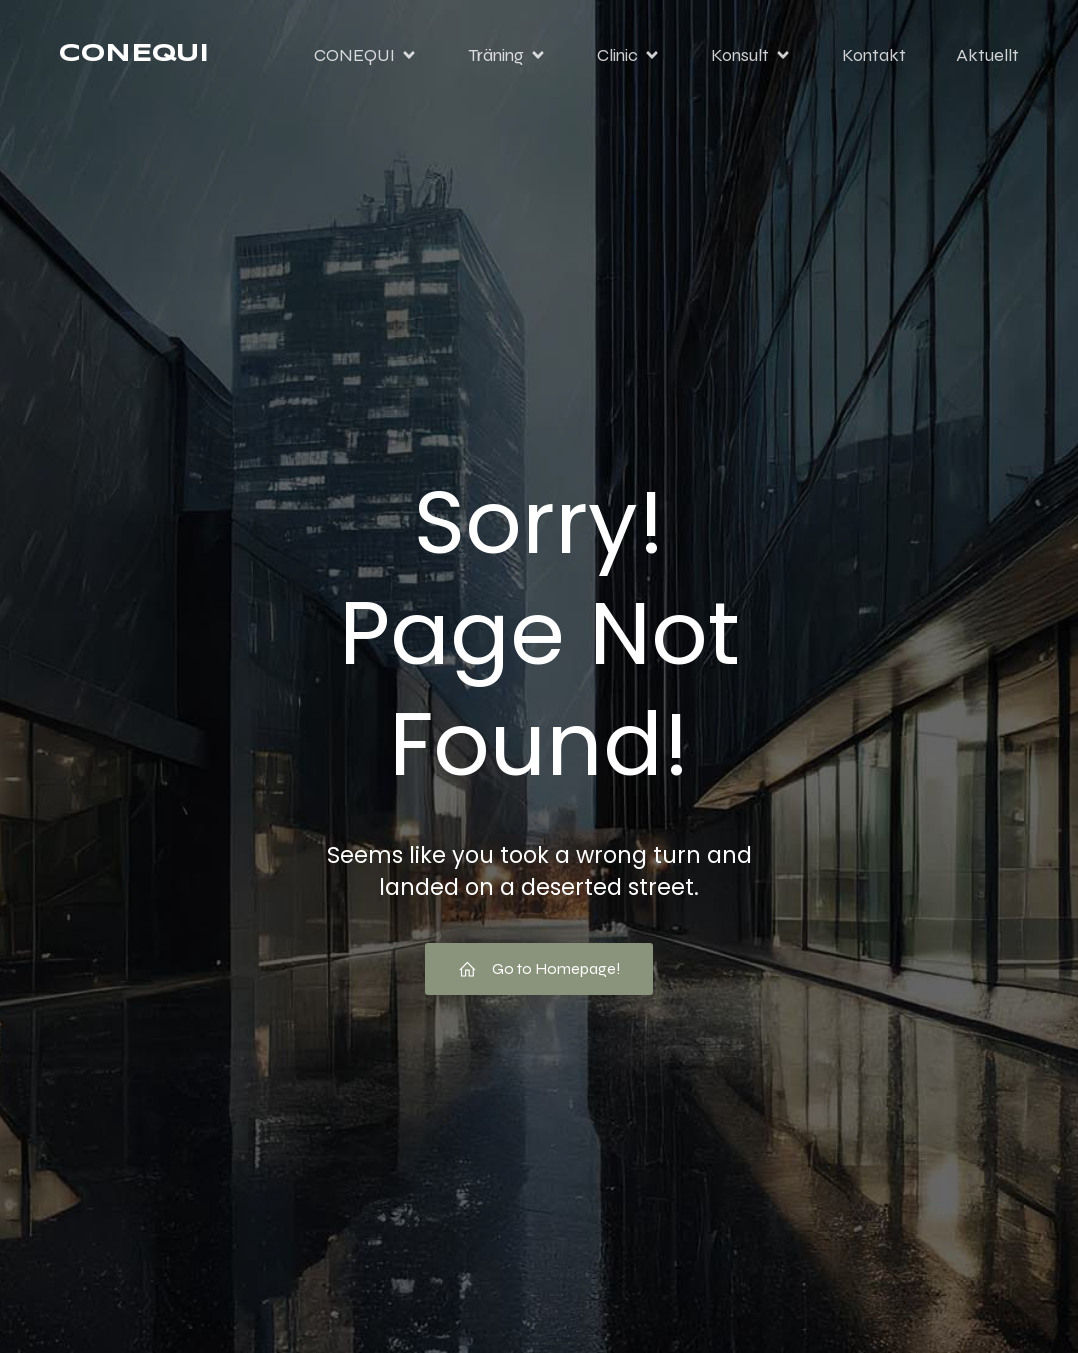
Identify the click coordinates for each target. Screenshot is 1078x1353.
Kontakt (874, 55)
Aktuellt (987, 55)
